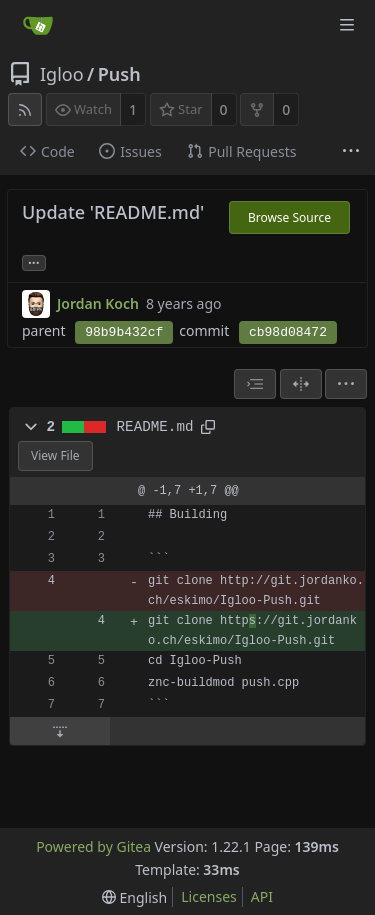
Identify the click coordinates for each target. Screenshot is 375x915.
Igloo (62, 74)
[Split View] (301, 384)
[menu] (346, 384)
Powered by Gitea (93, 846)
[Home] (38, 25)
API (262, 896)
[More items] (351, 152)
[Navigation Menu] (347, 25)
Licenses (209, 896)
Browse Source (289, 217)
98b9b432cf (124, 332)
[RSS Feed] (25, 109)
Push (119, 74)
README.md (155, 427)
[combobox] (255, 384)
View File (55, 455)
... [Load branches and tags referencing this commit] (34, 261)
